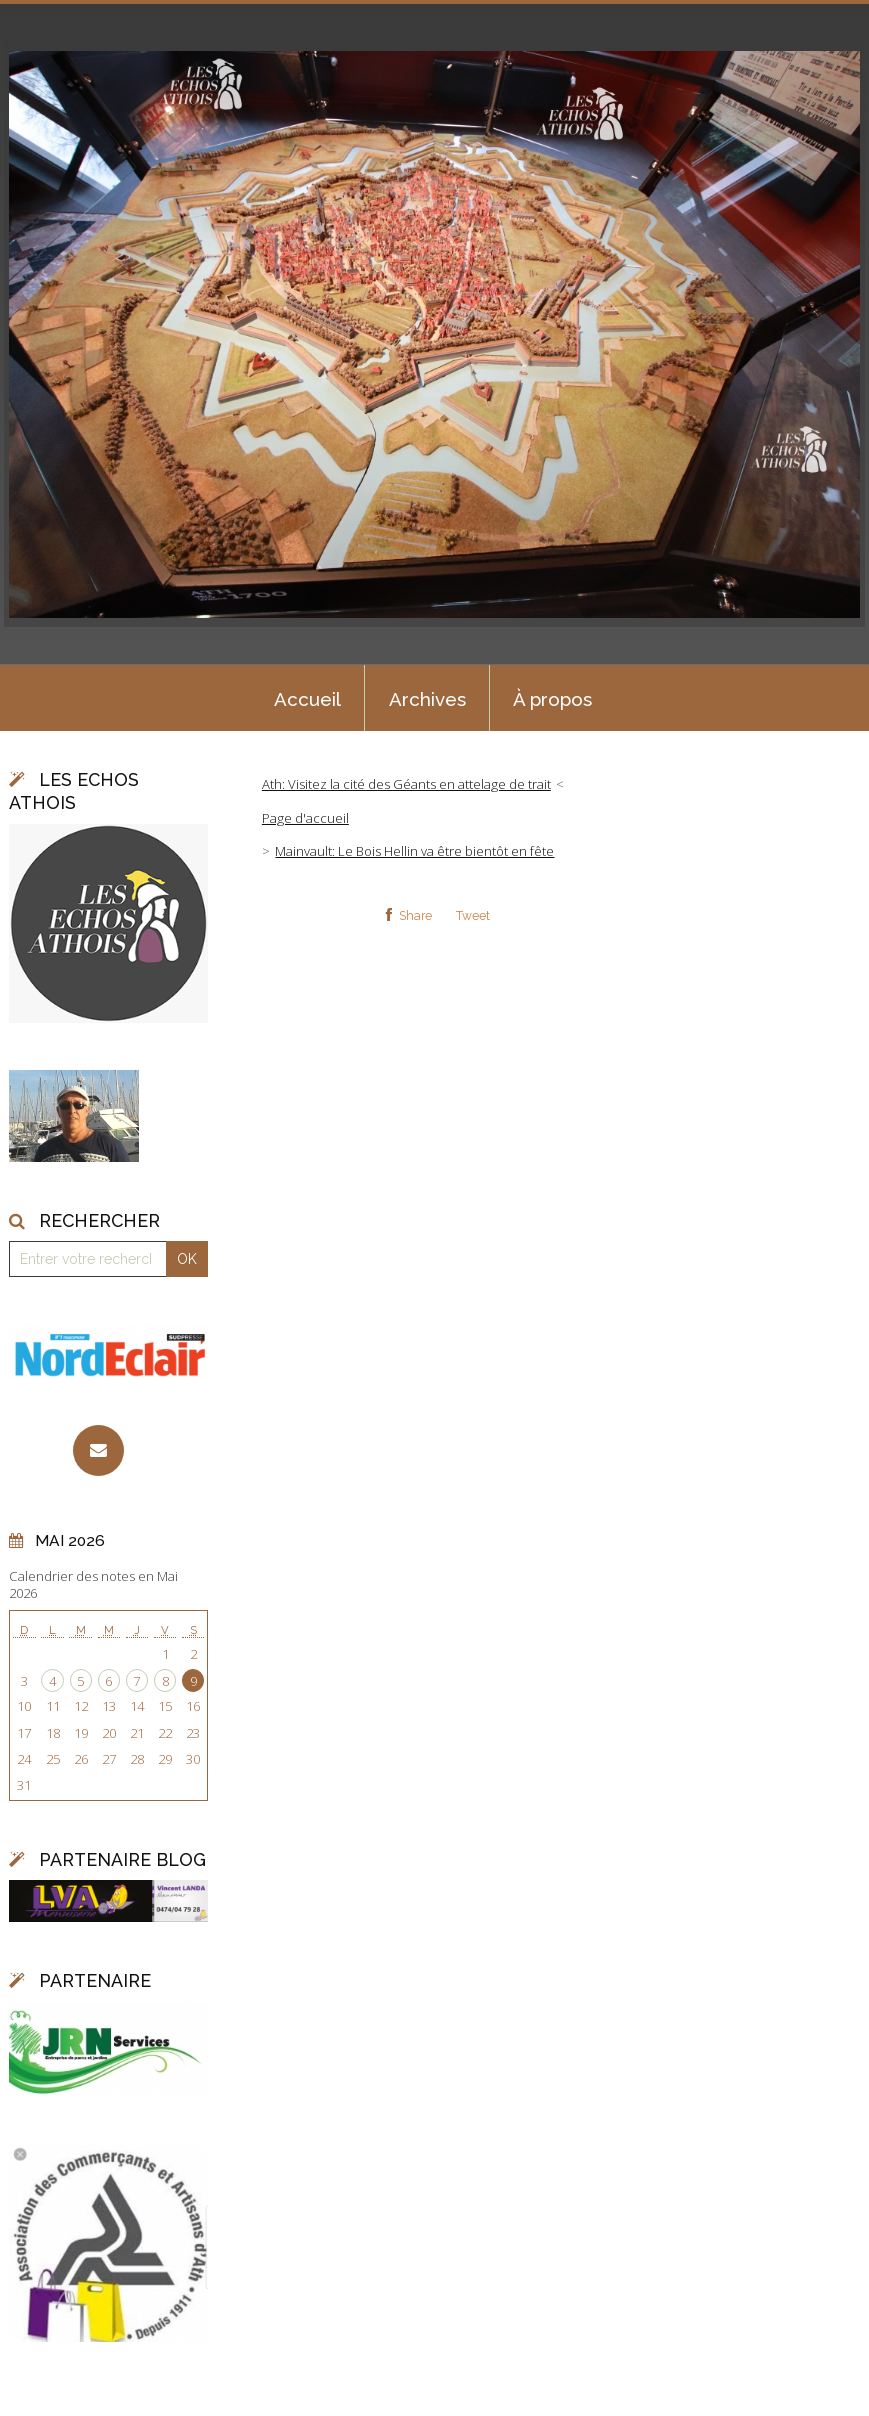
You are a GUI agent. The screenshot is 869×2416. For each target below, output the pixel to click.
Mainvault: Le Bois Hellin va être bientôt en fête (414, 851)
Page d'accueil (305, 818)
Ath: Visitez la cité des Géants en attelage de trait (406, 784)
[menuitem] (307, 698)
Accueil (307, 699)
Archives (427, 699)
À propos (552, 699)
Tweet (473, 916)
